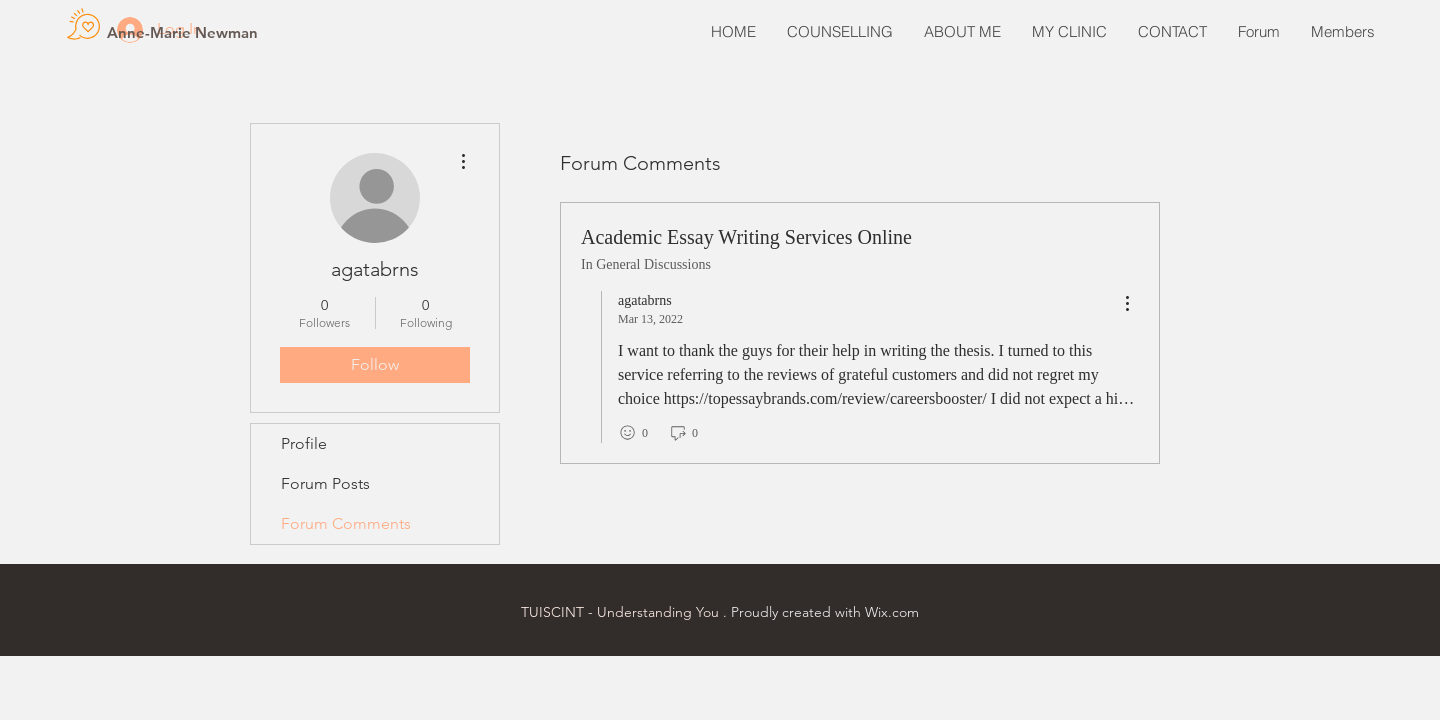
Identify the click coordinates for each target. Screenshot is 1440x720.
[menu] (1127, 304)
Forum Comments (346, 523)
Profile (304, 443)
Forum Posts (325, 483)
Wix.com (892, 612)
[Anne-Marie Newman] (182, 32)
